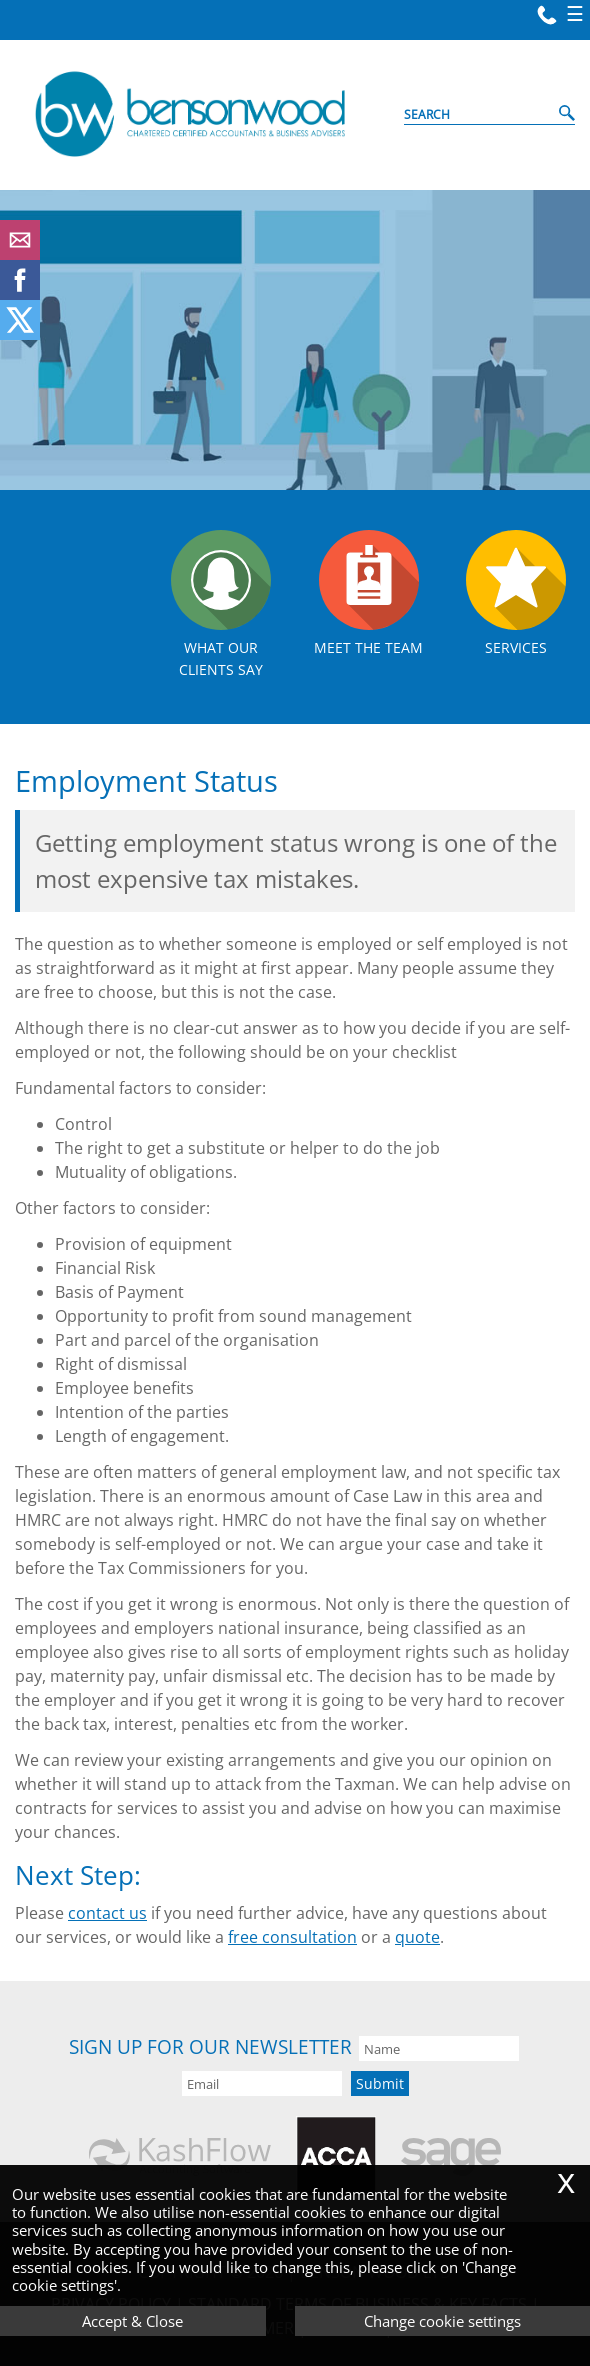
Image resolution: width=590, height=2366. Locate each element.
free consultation (292, 1937)
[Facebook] (20, 294)
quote (417, 1937)
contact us (107, 1913)
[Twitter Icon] (20, 334)
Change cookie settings (442, 2321)
